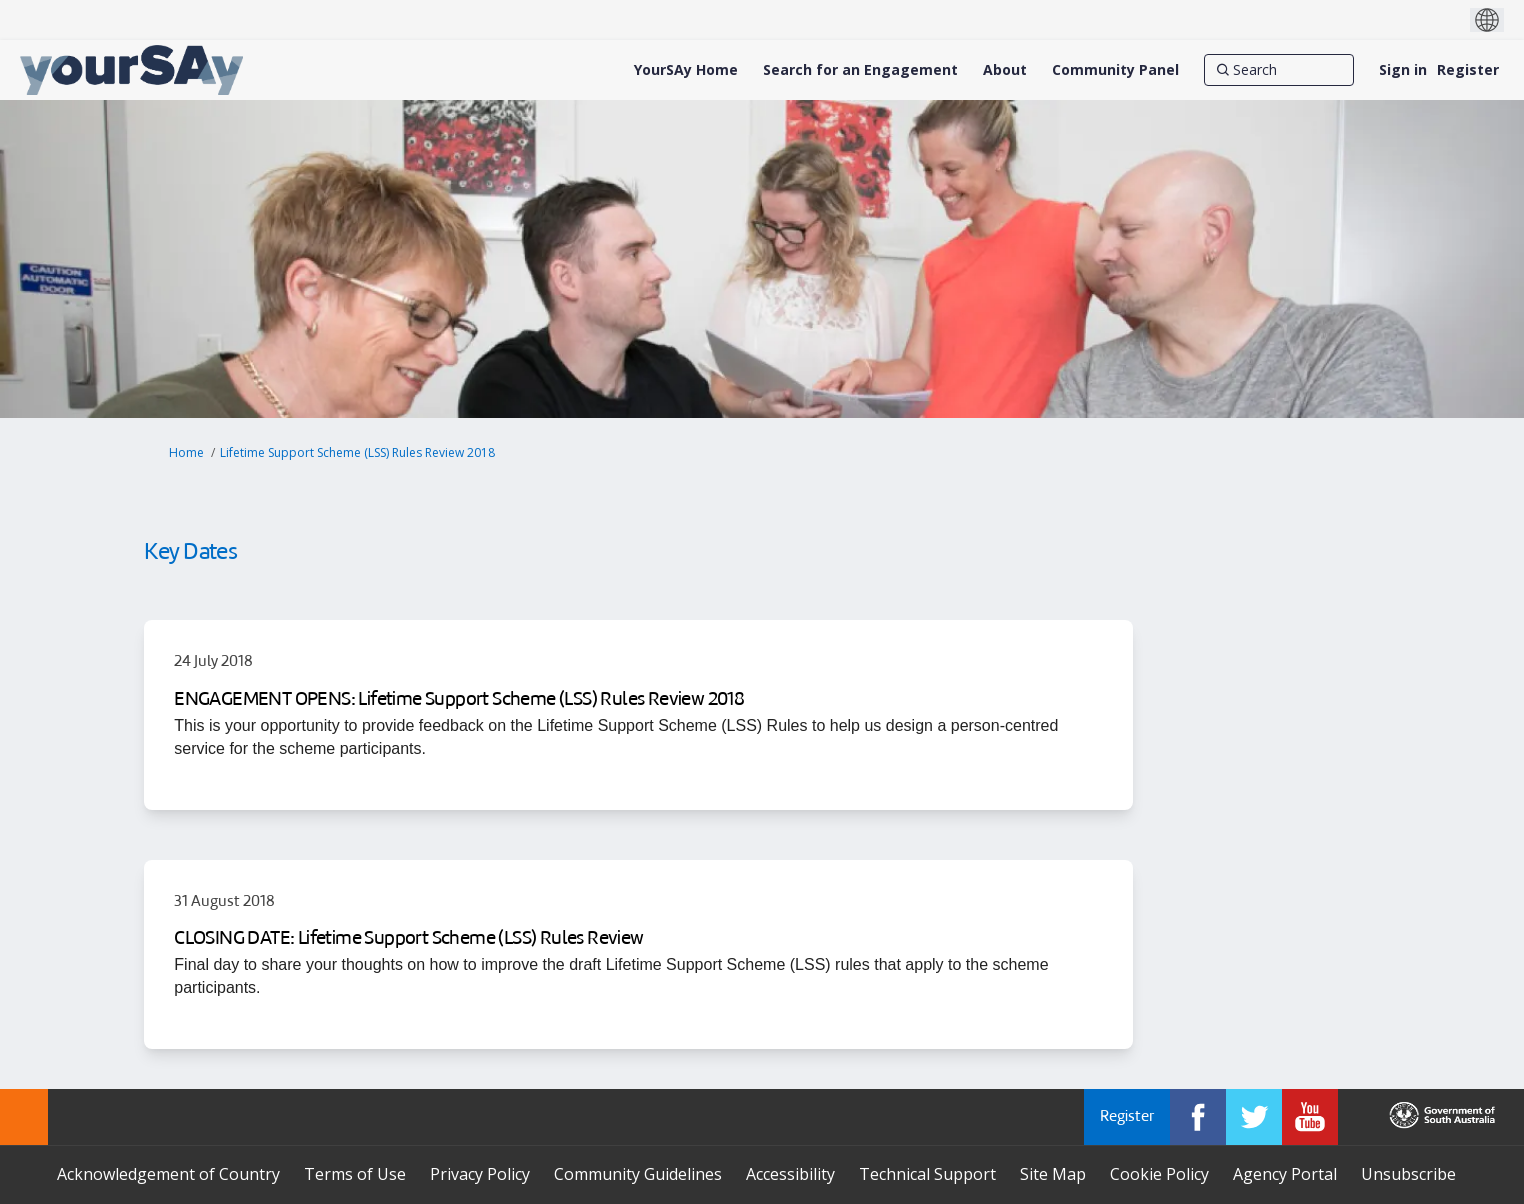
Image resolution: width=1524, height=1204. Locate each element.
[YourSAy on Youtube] (1310, 1117)
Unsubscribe (1408, 1174)
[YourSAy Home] (686, 70)
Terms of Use (355, 1174)
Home (186, 452)
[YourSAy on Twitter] (1254, 1117)
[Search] (1279, 70)
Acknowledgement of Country (168, 1174)
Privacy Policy (480, 1174)
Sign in (1403, 69)
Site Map (1053, 1174)
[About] (1005, 70)
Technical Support (927, 1174)
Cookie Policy (1159, 1174)
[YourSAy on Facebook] (1198, 1117)
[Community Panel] (1115, 70)
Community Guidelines (638, 1174)
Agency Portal (1285, 1174)
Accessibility (790, 1174)
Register (1468, 69)
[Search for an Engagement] (860, 70)
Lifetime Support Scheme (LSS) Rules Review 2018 (357, 452)
